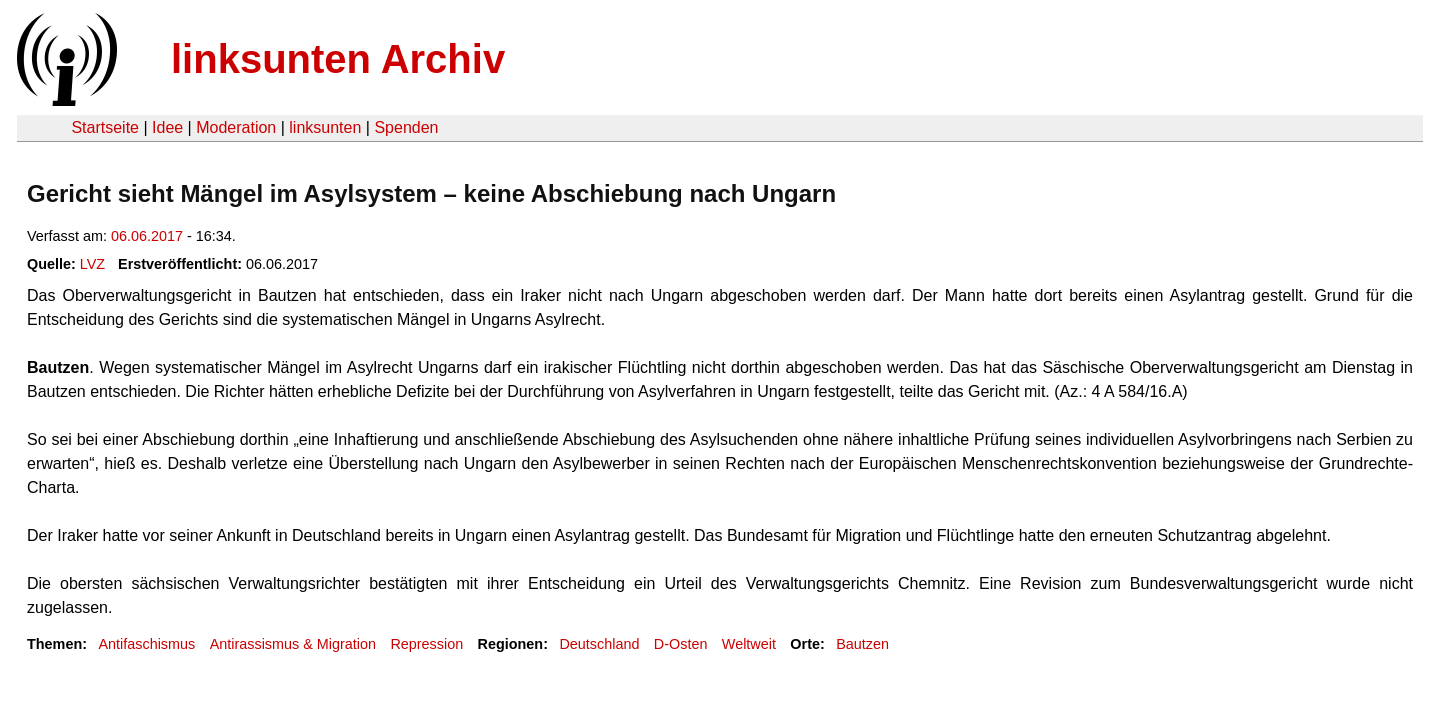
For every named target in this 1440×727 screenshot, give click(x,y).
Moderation (236, 127)
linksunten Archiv (338, 59)
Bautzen (862, 644)
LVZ (92, 264)
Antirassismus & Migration (293, 644)
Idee (167, 127)
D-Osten (681, 644)
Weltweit (749, 644)
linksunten (325, 127)
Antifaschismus (146, 644)
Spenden (406, 127)
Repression (426, 644)
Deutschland (599, 644)
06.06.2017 (147, 236)
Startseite (105, 127)
